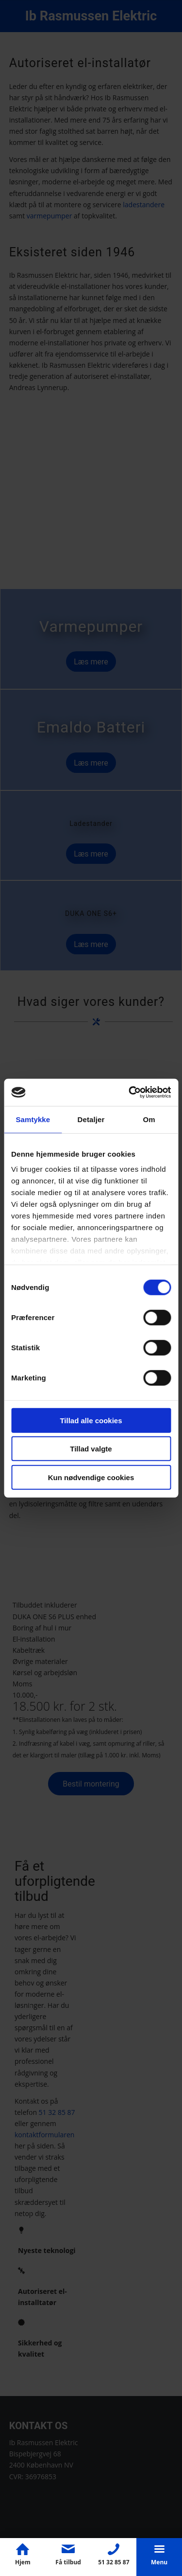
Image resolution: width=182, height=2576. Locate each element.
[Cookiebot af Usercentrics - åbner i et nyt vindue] (129, 1092)
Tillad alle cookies (91, 1420)
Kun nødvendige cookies (91, 1477)
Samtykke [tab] (33, 1119)
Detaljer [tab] (91, 1119)
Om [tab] (149, 1119)
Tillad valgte (91, 1449)
